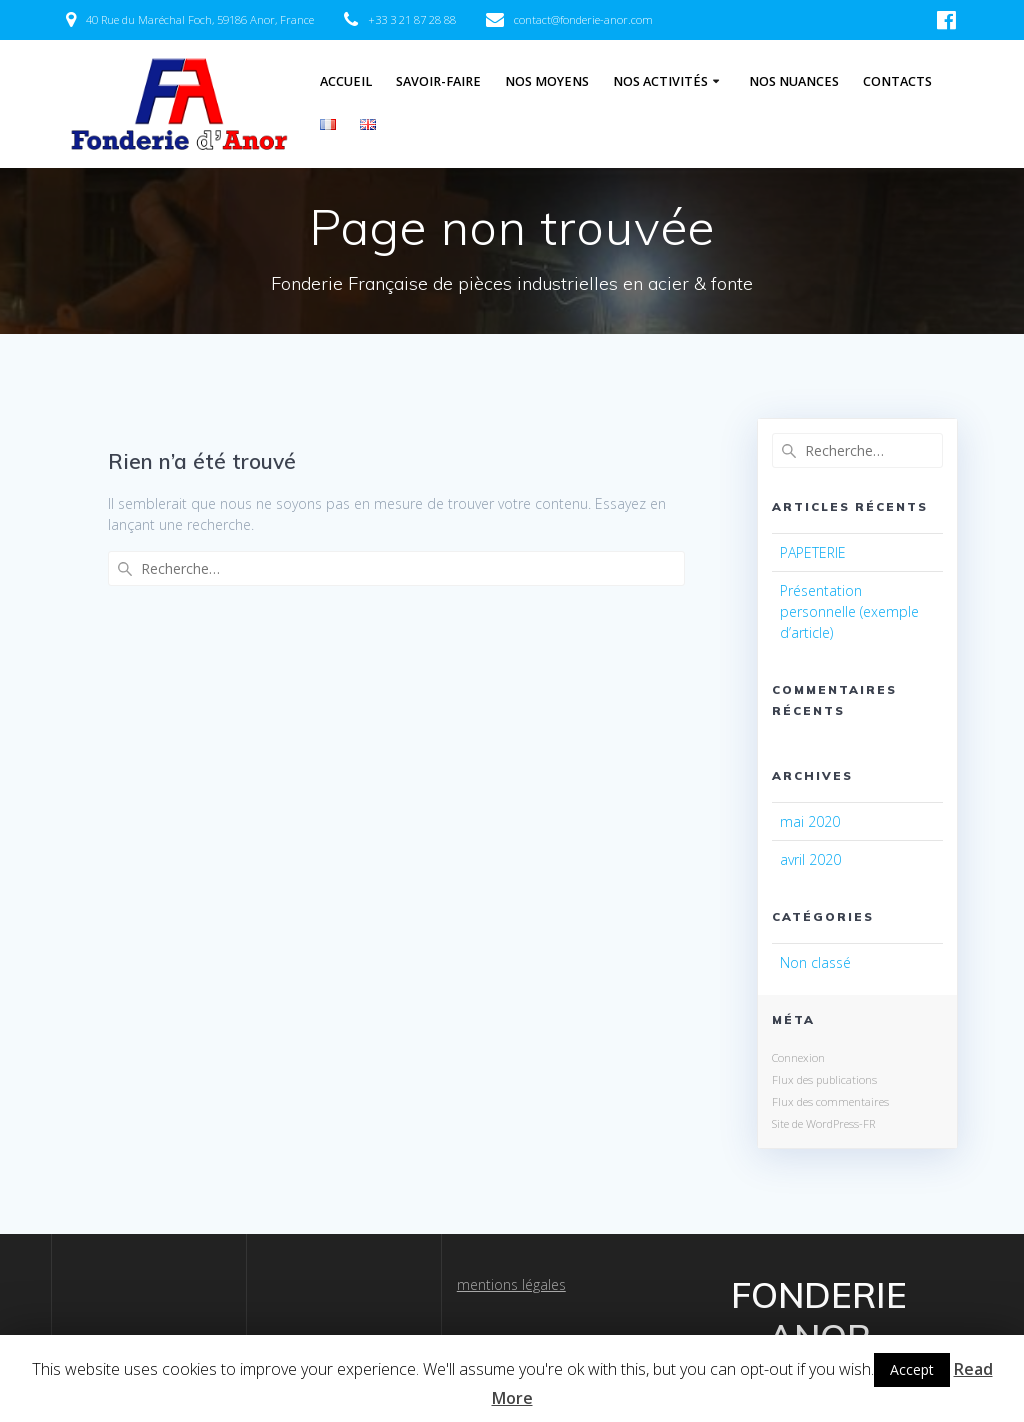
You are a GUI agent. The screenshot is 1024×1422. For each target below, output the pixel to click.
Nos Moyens (547, 81)
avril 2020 (810, 859)
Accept (912, 1369)
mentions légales (511, 1284)
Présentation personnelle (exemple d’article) (849, 611)
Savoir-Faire (438, 81)
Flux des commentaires (830, 1101)
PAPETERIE (813, 552)
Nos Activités (660, 81)
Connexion (798, 1057)
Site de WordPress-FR (823, 1123)
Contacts (897, 81)
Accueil (346, 81)
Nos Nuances (794, 81)
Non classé (815, 962)
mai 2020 (810, 821)
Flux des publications (824, 1079)
